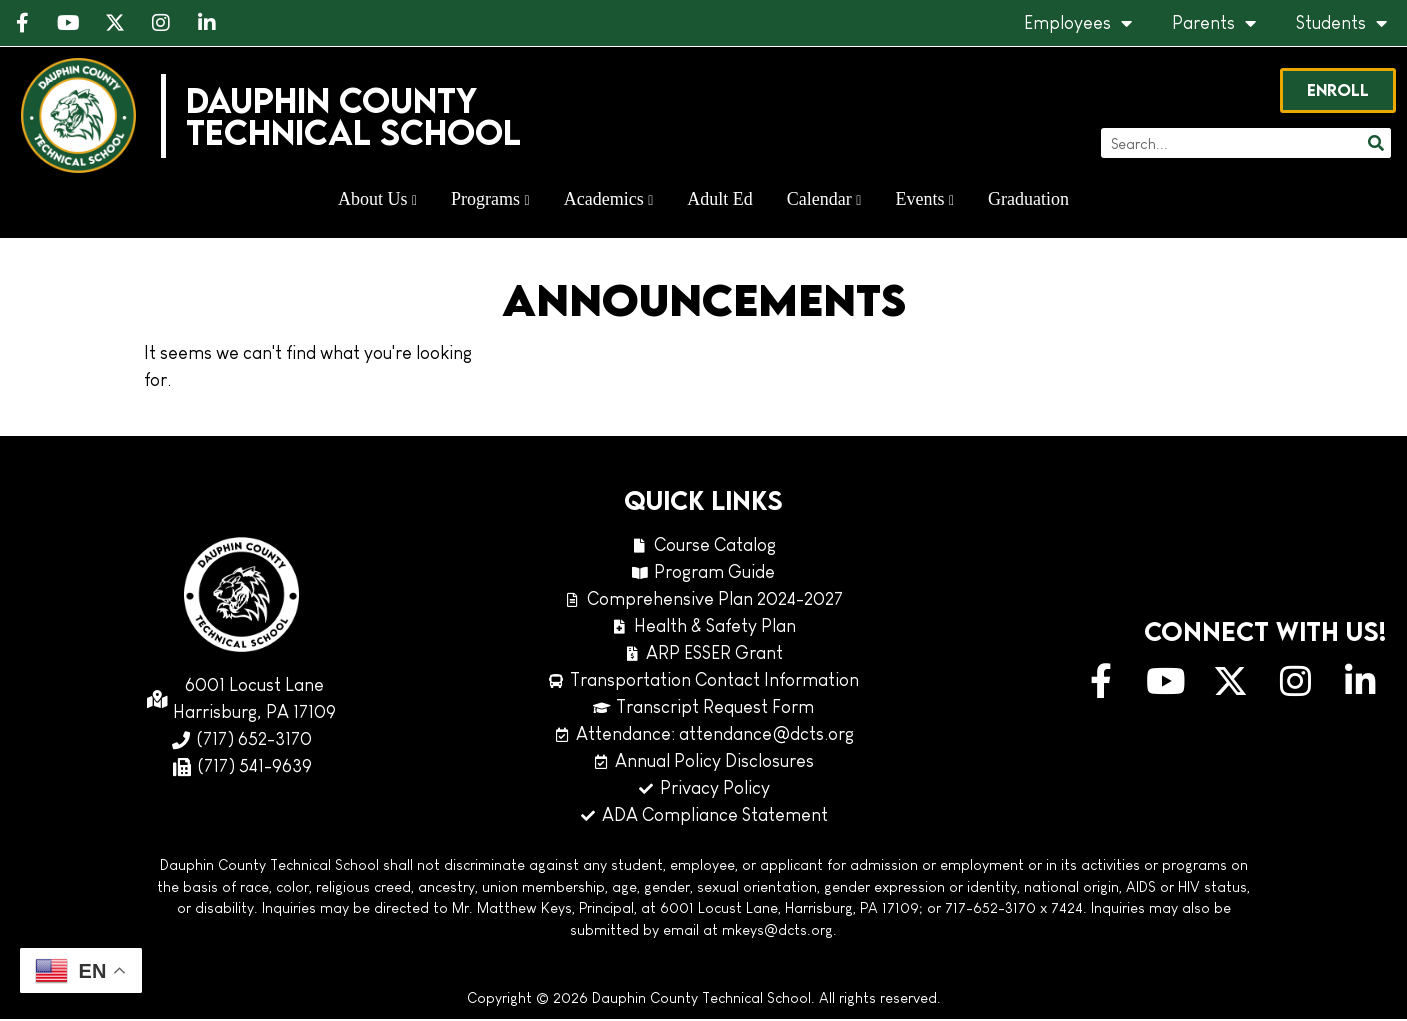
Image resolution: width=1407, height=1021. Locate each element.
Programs (490, 201)
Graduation (1028, 201)
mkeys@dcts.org (777, 932)
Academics (609, 201)
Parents (1214, 23)
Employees (1078, 23)
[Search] (1374, 145)
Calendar (824, 201)
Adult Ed (720, 201)
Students (1341, 23)
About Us (377, 201)
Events (924, 201)
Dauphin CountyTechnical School (355, 117)
